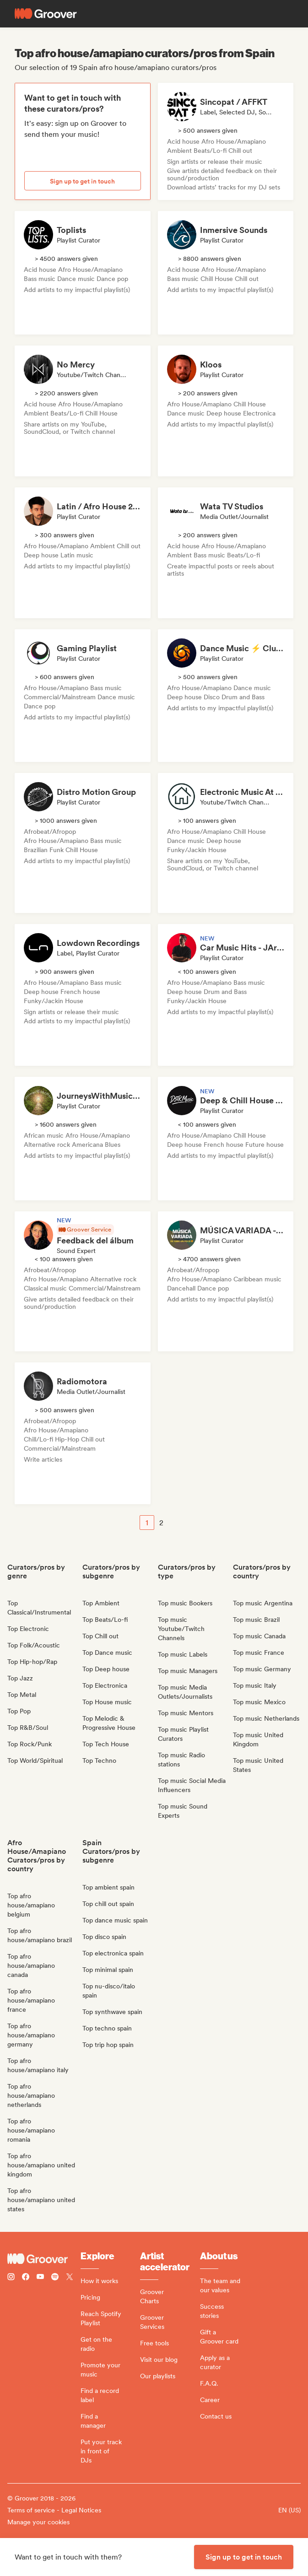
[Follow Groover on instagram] (11, 2278)
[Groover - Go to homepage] (44, 2259)
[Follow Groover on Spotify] (55, 2278)
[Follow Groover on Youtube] (40, 2278)
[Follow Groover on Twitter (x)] (69, 2278)
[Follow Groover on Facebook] (25, 2278)
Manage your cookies (38, 2522)
